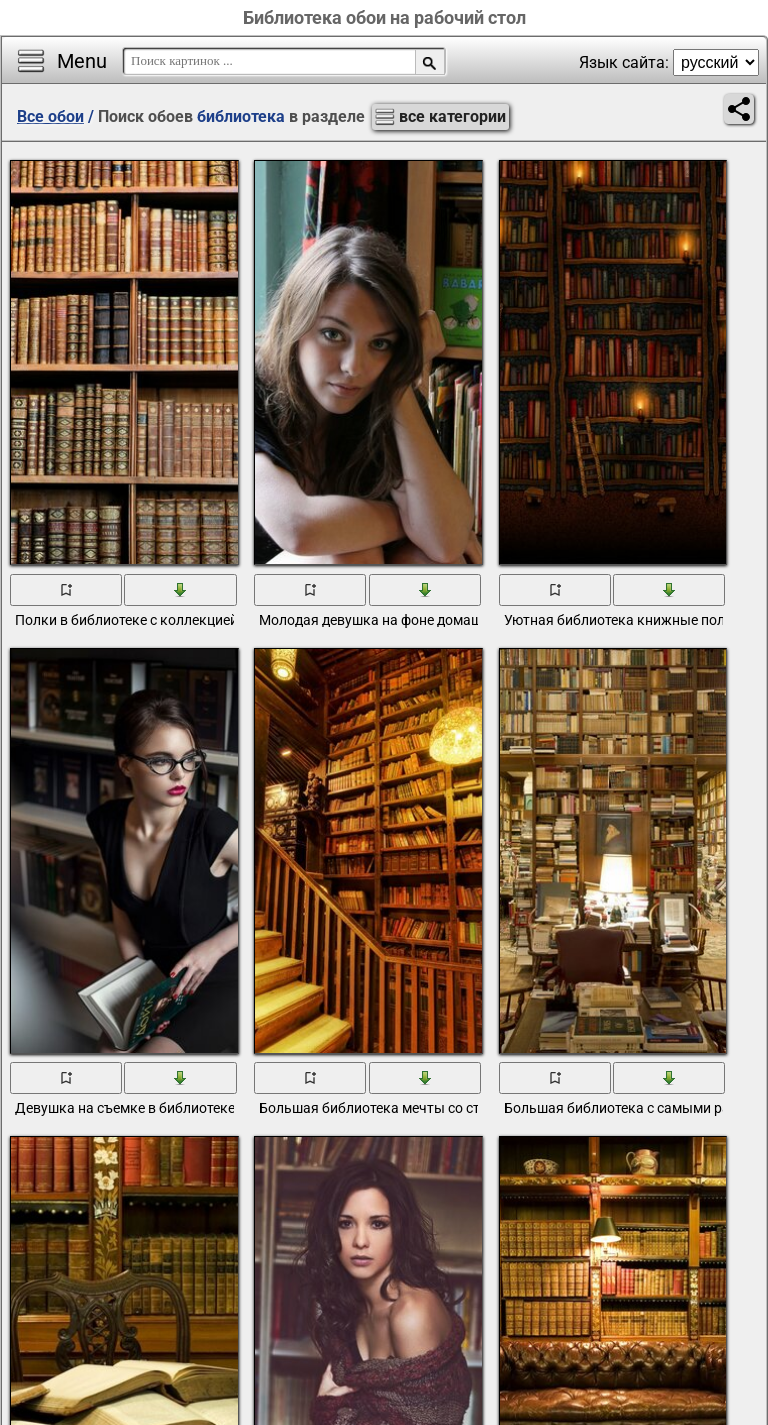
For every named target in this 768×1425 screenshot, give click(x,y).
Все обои (50, 116)
